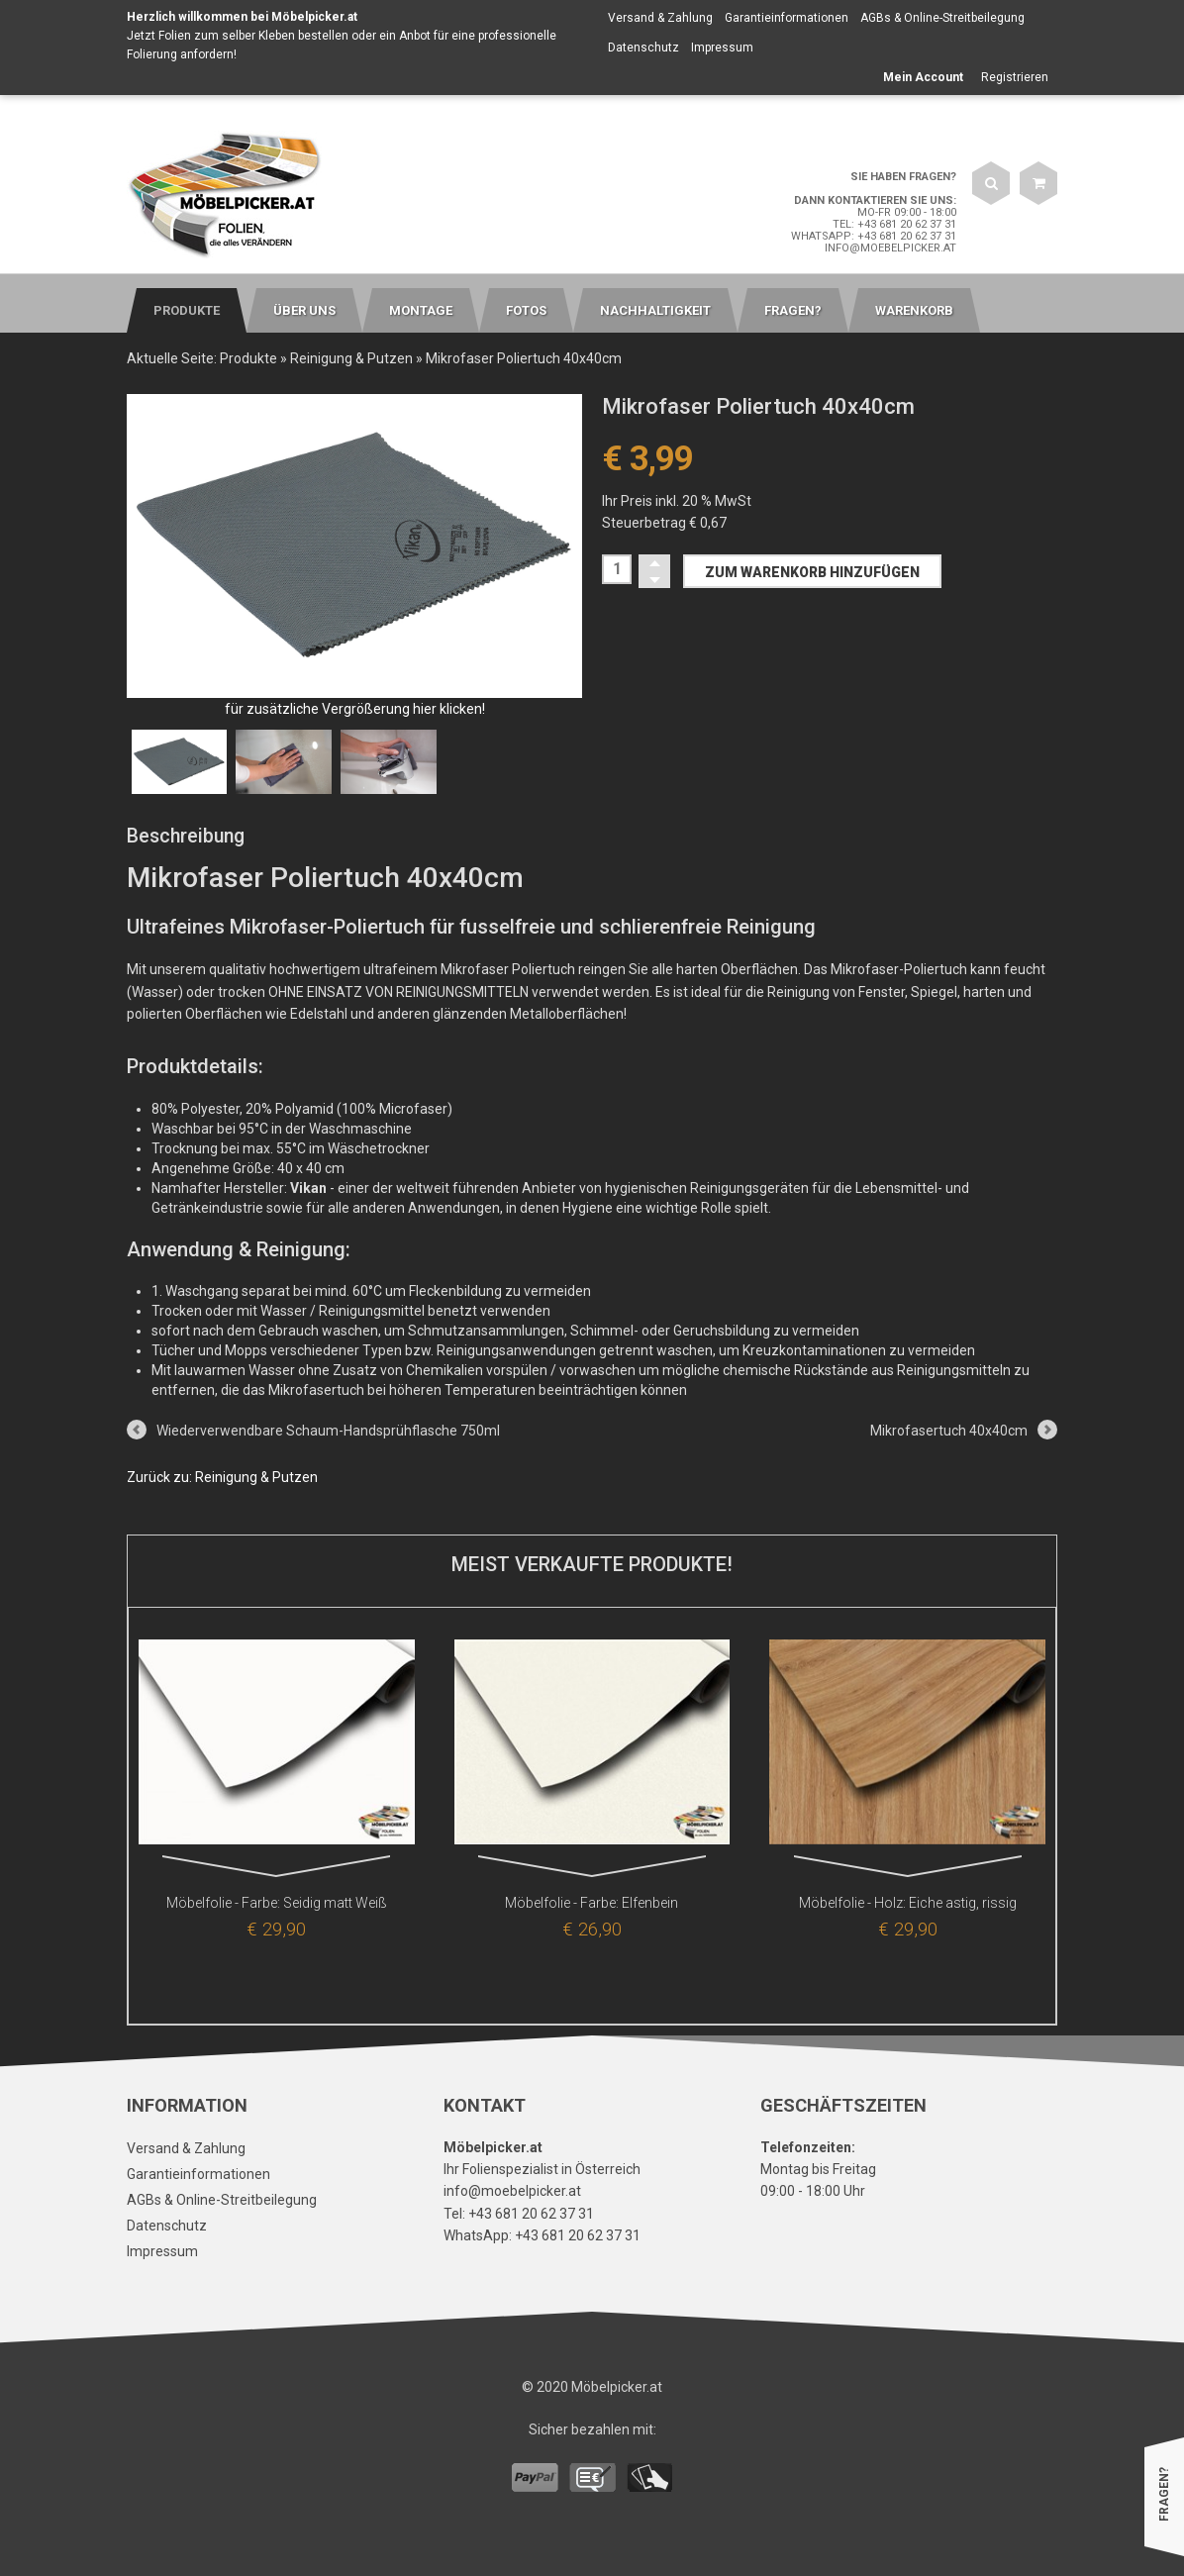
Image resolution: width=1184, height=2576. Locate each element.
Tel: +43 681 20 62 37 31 (894, 224)
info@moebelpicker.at (890, 248)
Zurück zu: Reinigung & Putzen (222, 1477)
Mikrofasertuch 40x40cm (949, 1430)
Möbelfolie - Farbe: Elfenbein (591, 1903)
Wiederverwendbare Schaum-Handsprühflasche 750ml (328, 1430)
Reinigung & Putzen (351, 358)
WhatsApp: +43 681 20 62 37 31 (873, 236)
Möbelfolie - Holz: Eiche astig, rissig (908, 1903)
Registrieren (1014, 77)
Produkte (248, 358)
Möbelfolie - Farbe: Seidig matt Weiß (276, 1903)
